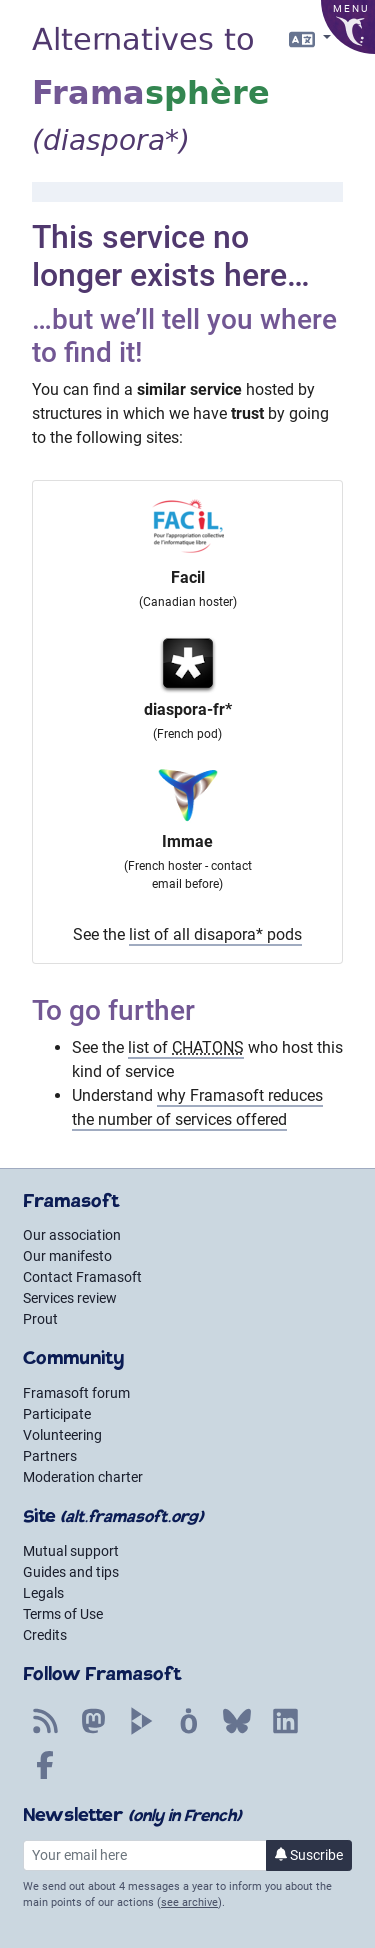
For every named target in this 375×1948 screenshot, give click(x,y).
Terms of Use (63, 1614)
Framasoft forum (76, 1393)
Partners (50, 1456)
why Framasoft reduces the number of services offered (197, 1107)
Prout (40, 1319)
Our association (72, 1235)
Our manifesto (67, 1256)
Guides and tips (71, 1572)
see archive (189, 1902)
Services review (70, 1298)
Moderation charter (83, 1477)
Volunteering (62, 1435)
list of (186, 1047)
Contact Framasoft (82, 1277)
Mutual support (71, 1551)
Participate (57, 1414)
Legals (43, 1593)
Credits (45, 1635)
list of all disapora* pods (215, 934)
